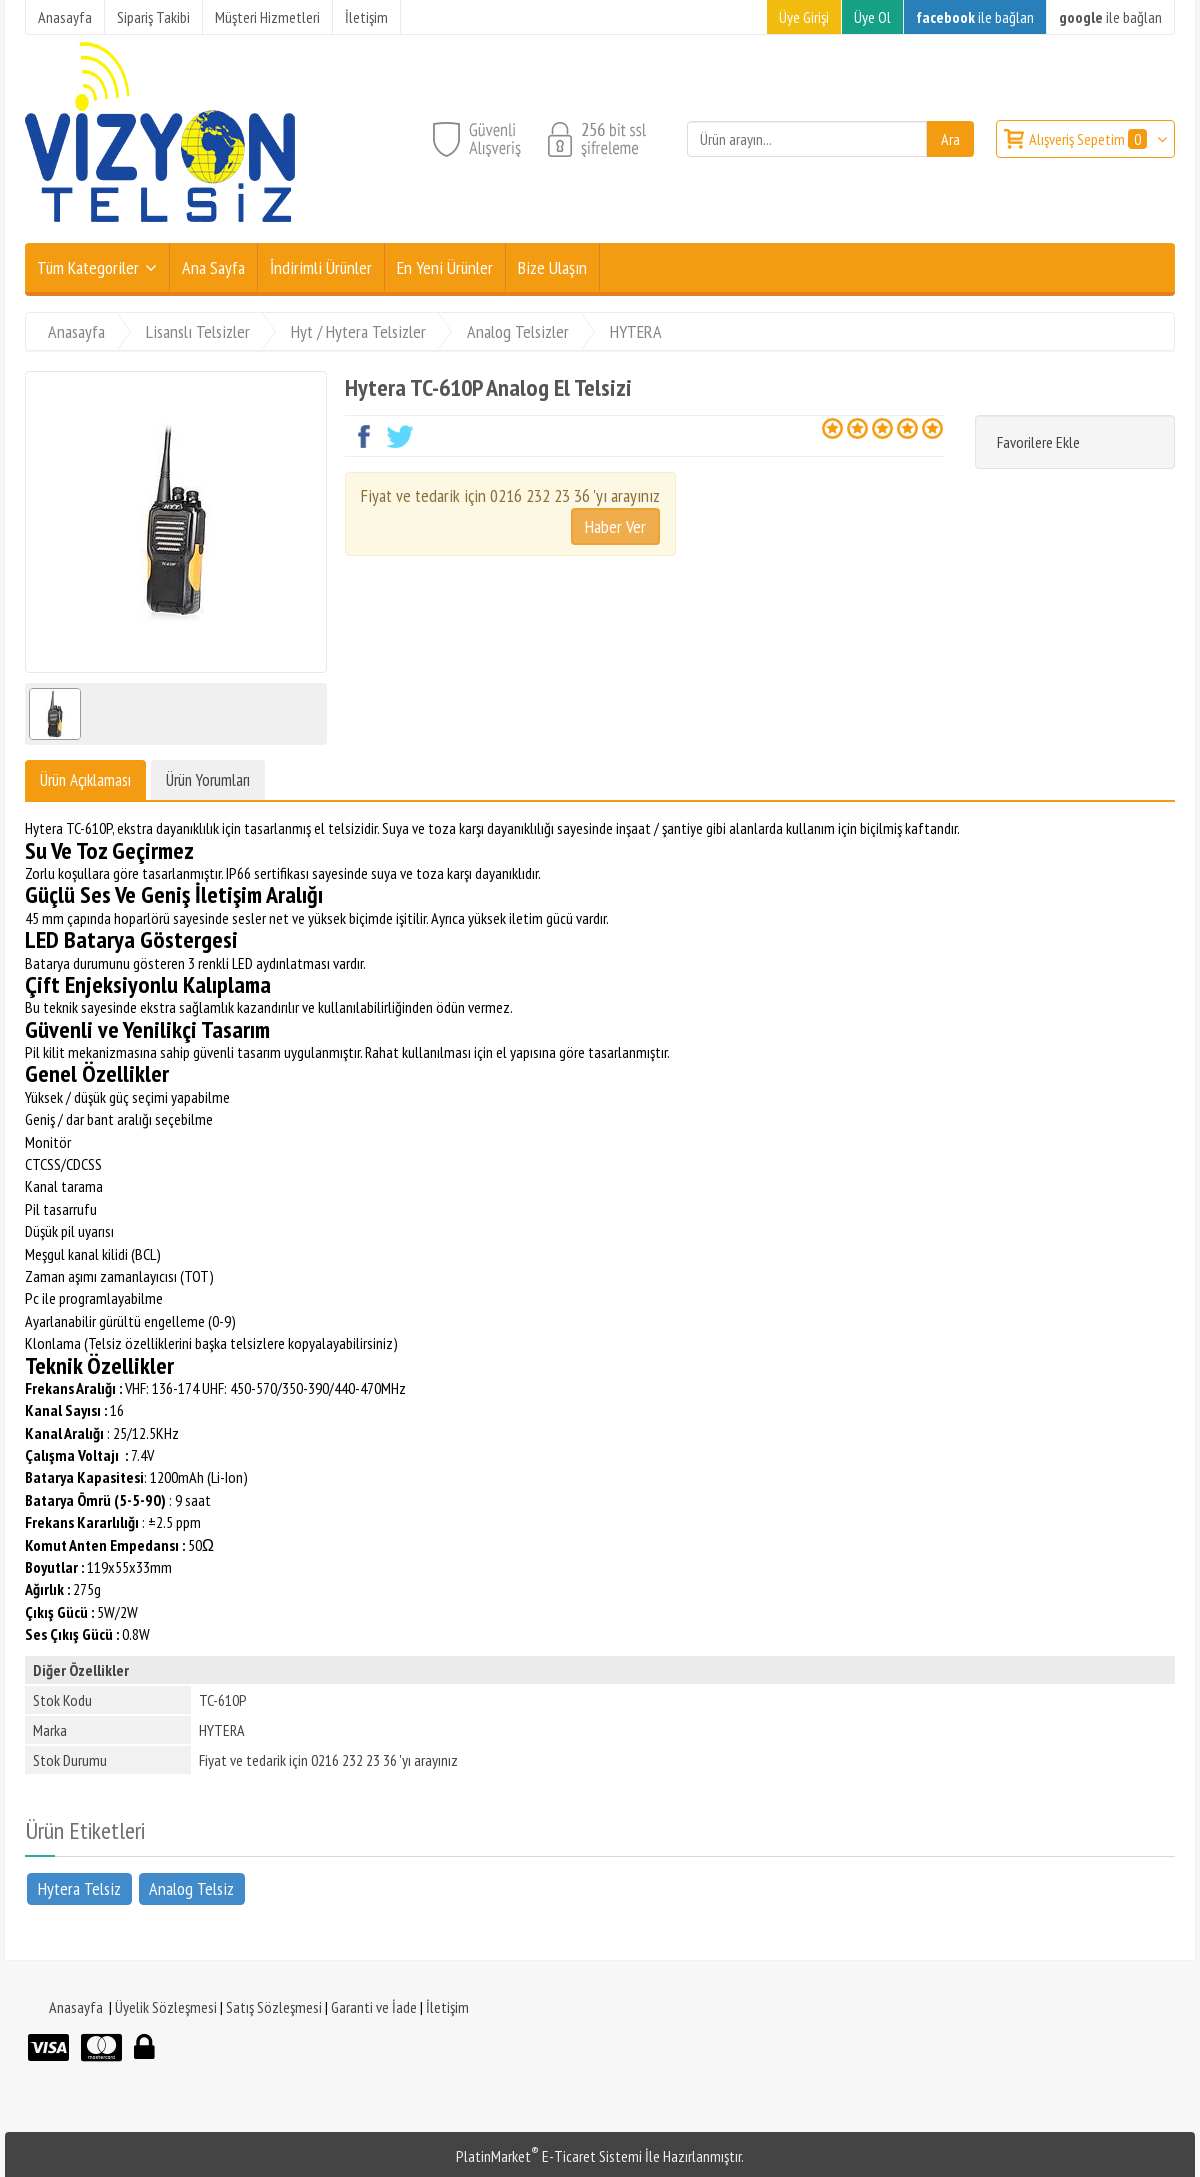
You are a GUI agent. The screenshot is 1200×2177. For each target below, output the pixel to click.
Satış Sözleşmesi (274, 2007)
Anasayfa (76, 2007)
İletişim (447, 2007)
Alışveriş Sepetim (1089, 139)
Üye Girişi (804, 17)
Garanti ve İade (374, 2007)
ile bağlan (975, 17)
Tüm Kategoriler (88, 267)
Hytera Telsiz (79, 1887)
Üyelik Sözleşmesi (166, 2007)
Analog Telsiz (191, 1887)
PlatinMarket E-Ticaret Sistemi (549, 2156)
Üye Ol (872, 17)
